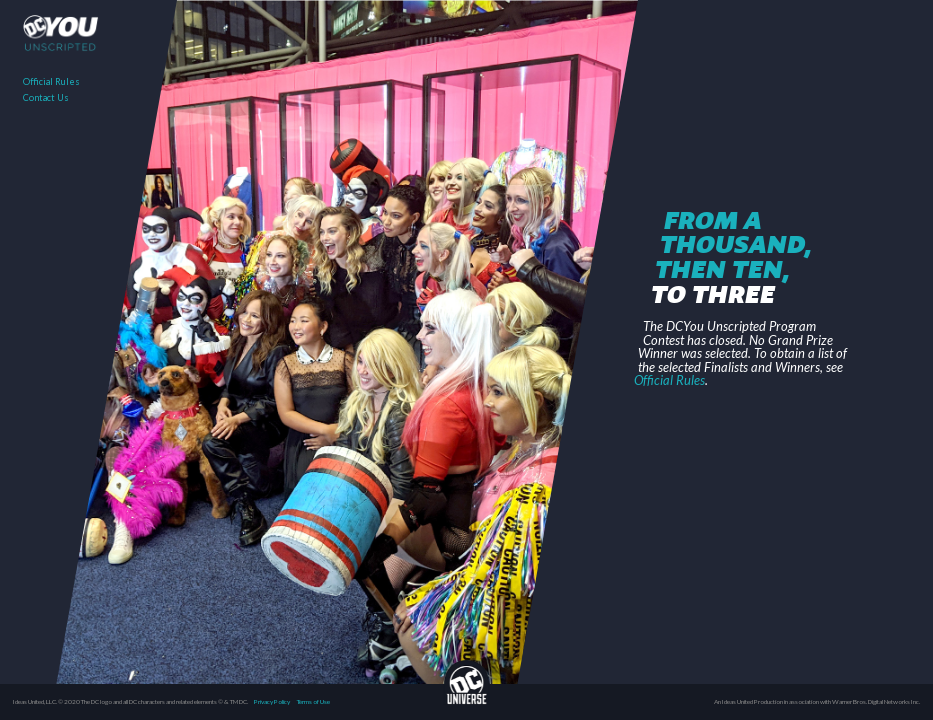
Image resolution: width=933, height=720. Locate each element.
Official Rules (51, 81)
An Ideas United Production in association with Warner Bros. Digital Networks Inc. (817, 701)
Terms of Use (313, 701)
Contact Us (46, 97)
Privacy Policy (272, 701)
